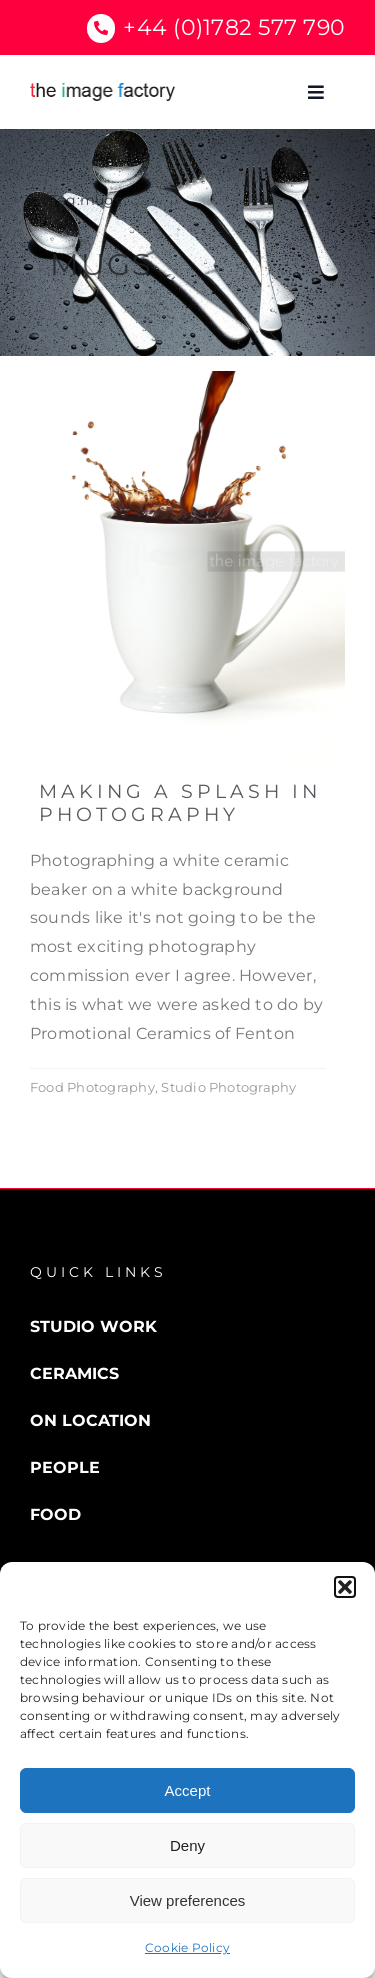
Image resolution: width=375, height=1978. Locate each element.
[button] (345, 1587)
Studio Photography (228, 1087)
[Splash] (187, 378)
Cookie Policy (187, 1947)
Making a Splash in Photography (180, 803)
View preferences (188, 1900)
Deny (187, 1845)
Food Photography (92, 1087)
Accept (188, 1790)
